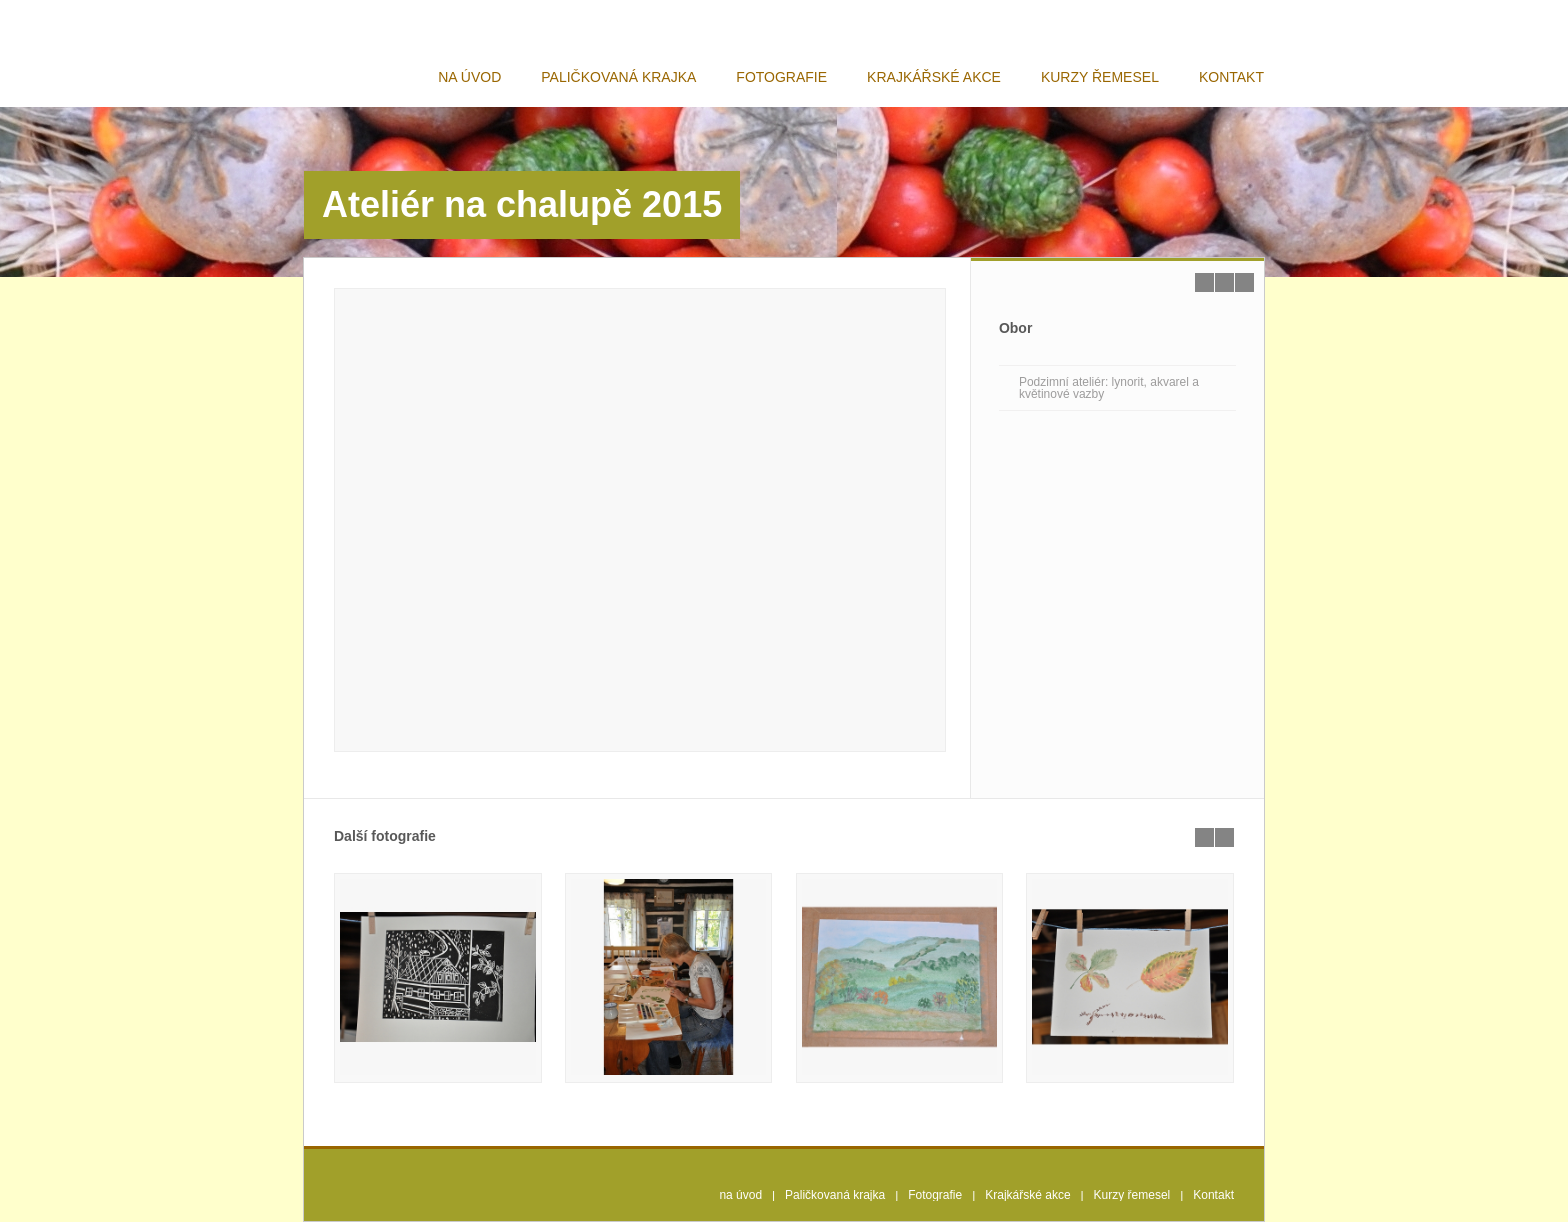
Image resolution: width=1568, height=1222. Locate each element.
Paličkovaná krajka (618, 77)
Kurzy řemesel (1100, 77)
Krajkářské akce (934, 77)
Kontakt (1231, 77)
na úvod (469, 77)
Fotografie (781, 77)
